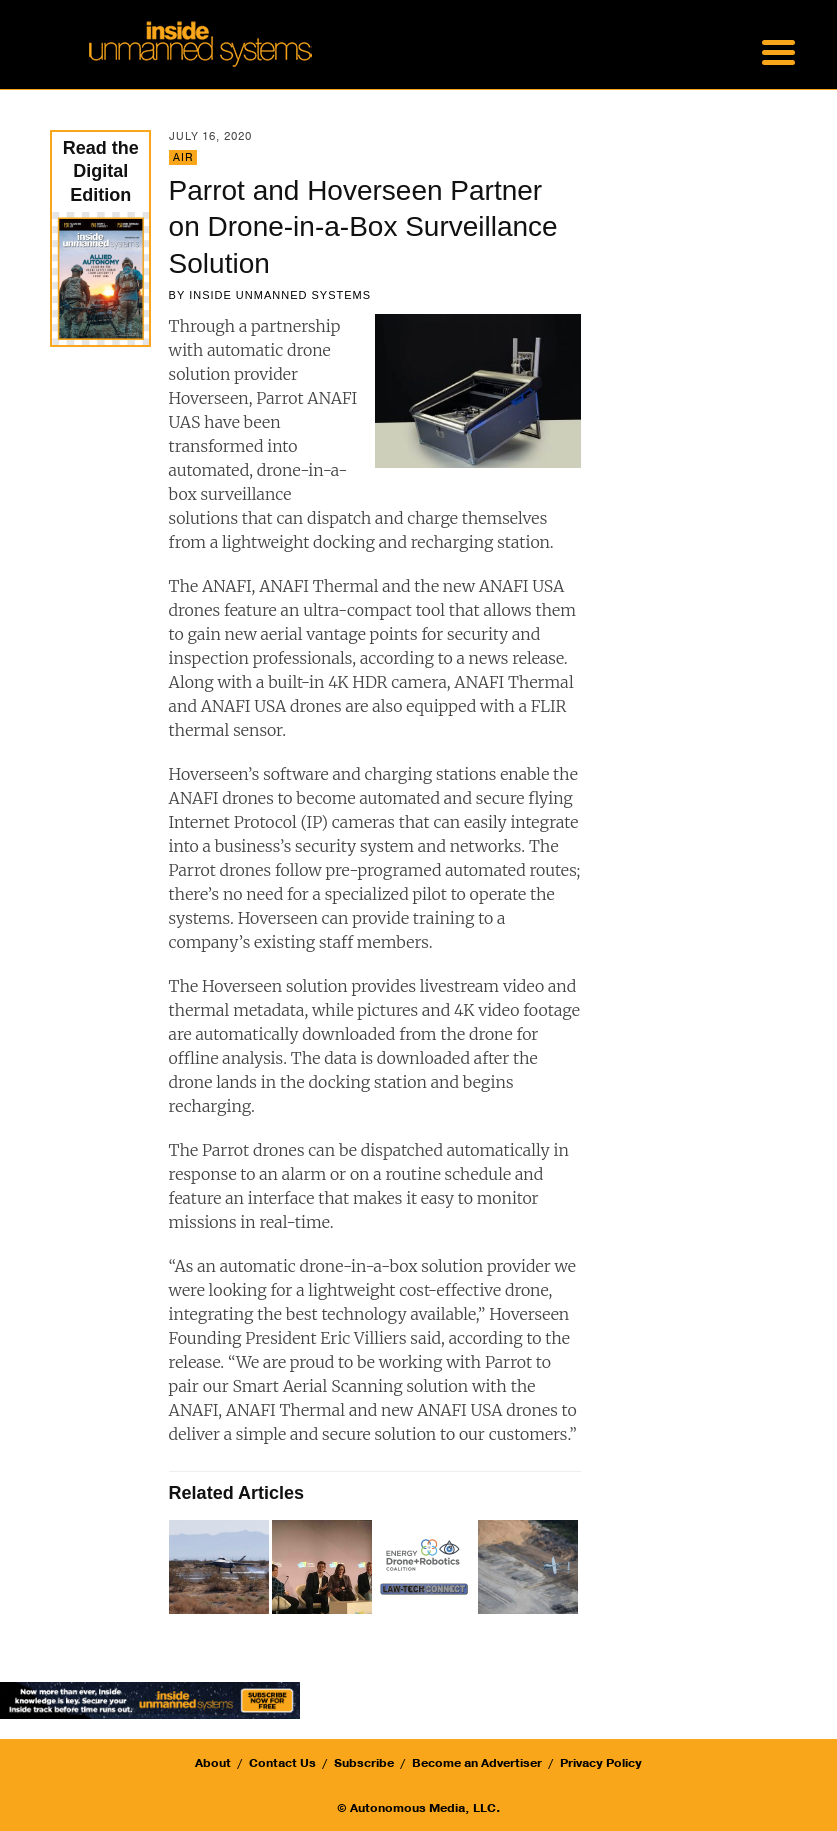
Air (183, 157)
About (213, 1763)
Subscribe (364, 1763)
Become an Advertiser (477, 1763)
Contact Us (282, 1763)
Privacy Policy (601, 1763)
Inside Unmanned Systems (280, 295)
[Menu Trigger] (779, 50)
